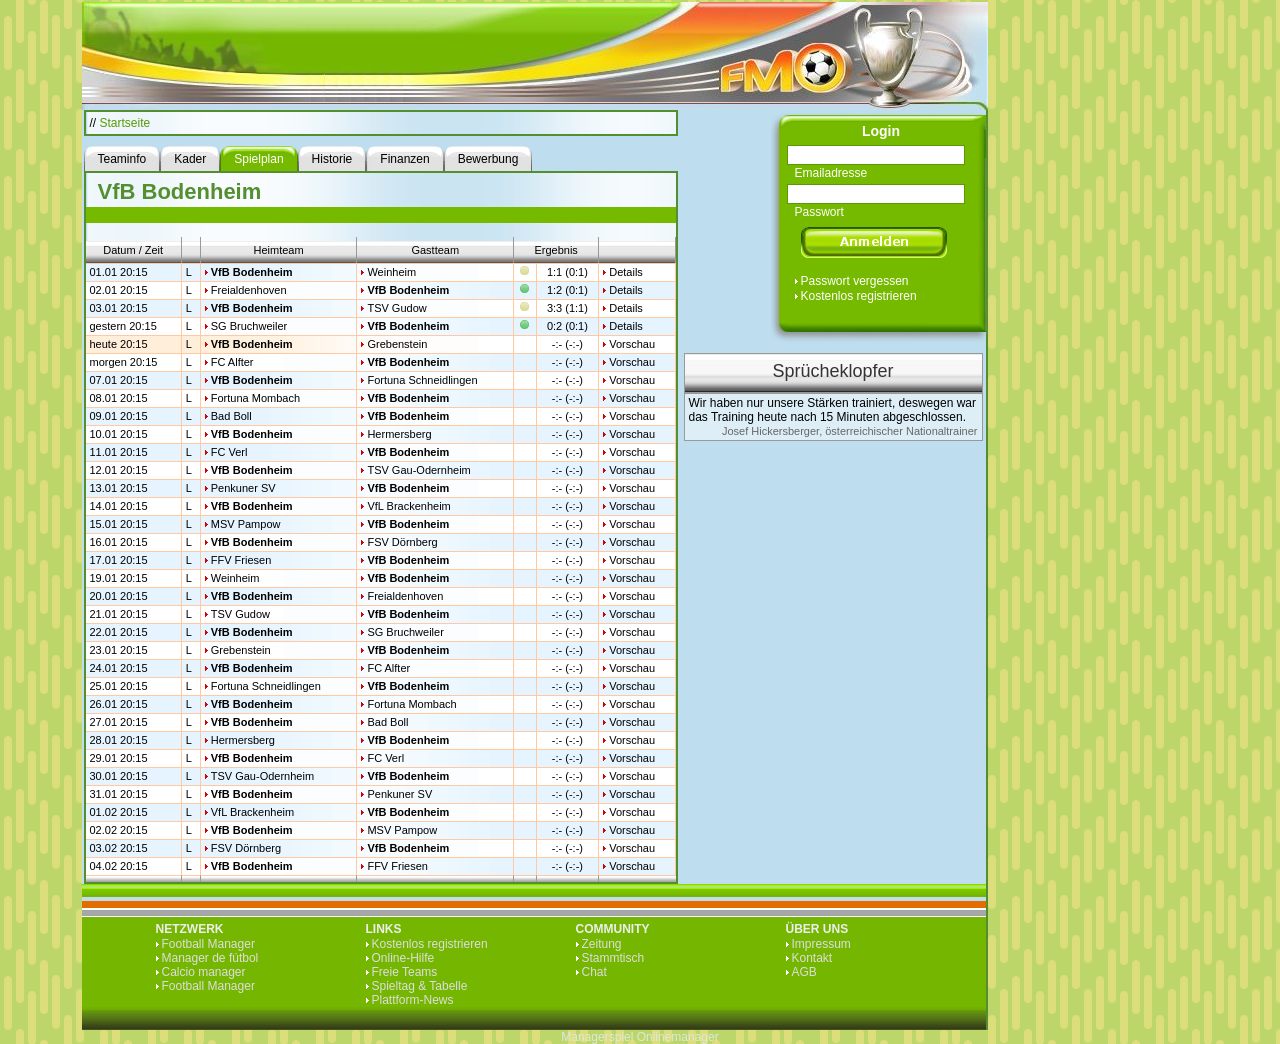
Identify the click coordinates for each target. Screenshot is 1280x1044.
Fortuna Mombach (255, 398)
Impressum (821, 944)
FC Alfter (232, 362)
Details (626, 272)
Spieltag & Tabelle (420, 986)
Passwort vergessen (855, 281)
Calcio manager (204, 972)
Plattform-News (413, 1000)
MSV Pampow (246, 524)
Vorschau (632, 344)
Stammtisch (613, 958)
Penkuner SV (243, 488)
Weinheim (391, 272)
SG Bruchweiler (249, 326)
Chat (594, 972)
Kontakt (812, 958)
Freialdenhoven (249, 290)
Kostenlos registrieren (859, 296)
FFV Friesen (241, 560)
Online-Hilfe (403, 958)
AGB (804, 972)
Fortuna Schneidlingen (422, 380)
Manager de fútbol (210, 958)
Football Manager (208, 944)
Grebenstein (397, 344)
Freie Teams (405, 972)
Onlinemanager (678, 1037)
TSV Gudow (396, 308)
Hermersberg (399, 434)
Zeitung (602, 944)
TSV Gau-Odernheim (418, 470)
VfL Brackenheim (408, 506)
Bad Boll (231, 416)
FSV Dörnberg (402, 542)
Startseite (125, 123)
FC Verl (229, 452)
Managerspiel (597, 1037)
